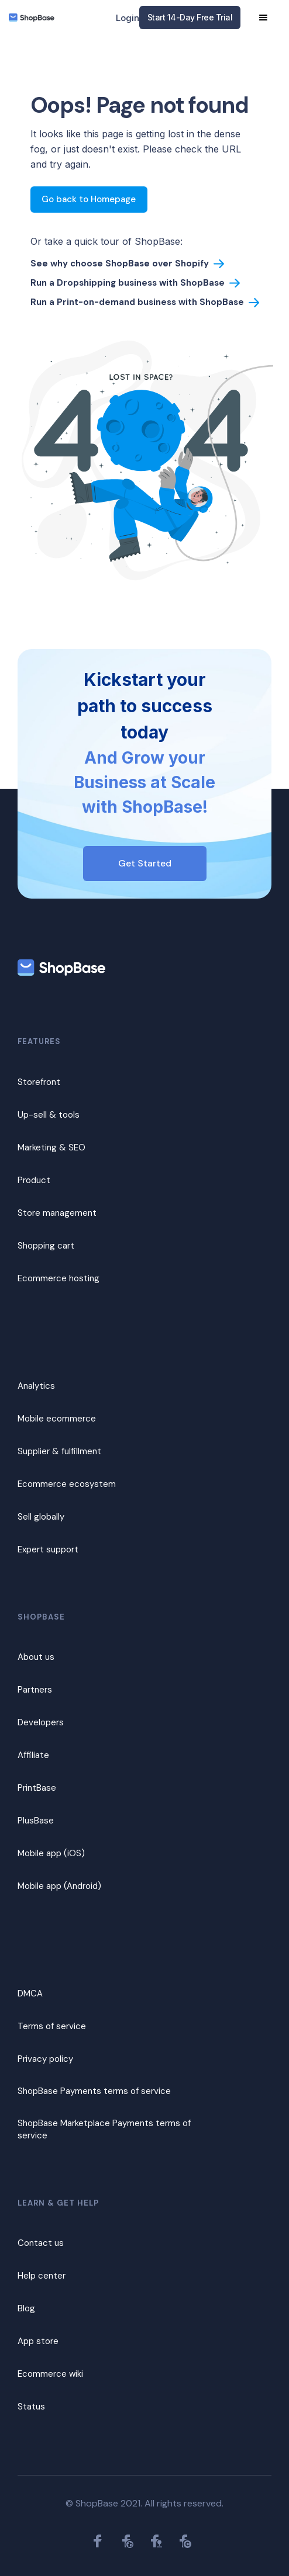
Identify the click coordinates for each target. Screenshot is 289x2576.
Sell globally (41, 1517)
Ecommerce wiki (50, 2374)
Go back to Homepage (89, 199)
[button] (263, 17)
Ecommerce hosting (58, 1278)
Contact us (41, 2243)
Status (31, 2406)
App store (38, 2341)
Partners (35, 1690)
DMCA (30, 1993)
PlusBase (36, 1820)
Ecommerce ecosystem (67, 1484)
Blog (26, 2308)
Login (127, 17)
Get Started (144, 863)
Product (34, 1180)
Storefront (39, 1082)
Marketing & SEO (51, 1147)
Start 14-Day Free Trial (190, 17)
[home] (31, 17)
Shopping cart (46, 1245)
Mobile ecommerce (57, 1418)
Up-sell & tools (49, 1115)
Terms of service (52, 2026)
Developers (41, 1722)
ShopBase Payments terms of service (94, 2091)
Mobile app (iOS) (51, 1853)
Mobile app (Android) (59, 1886)
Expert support (48, 1549)
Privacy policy (45, 2059)
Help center (42, 2276)
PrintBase (37, 1788)
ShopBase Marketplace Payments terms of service (104, 2129)
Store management (57, 1213)
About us (36, 1657)
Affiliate (33, 1755)
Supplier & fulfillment (59, 1451)
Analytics (36, 1386)
